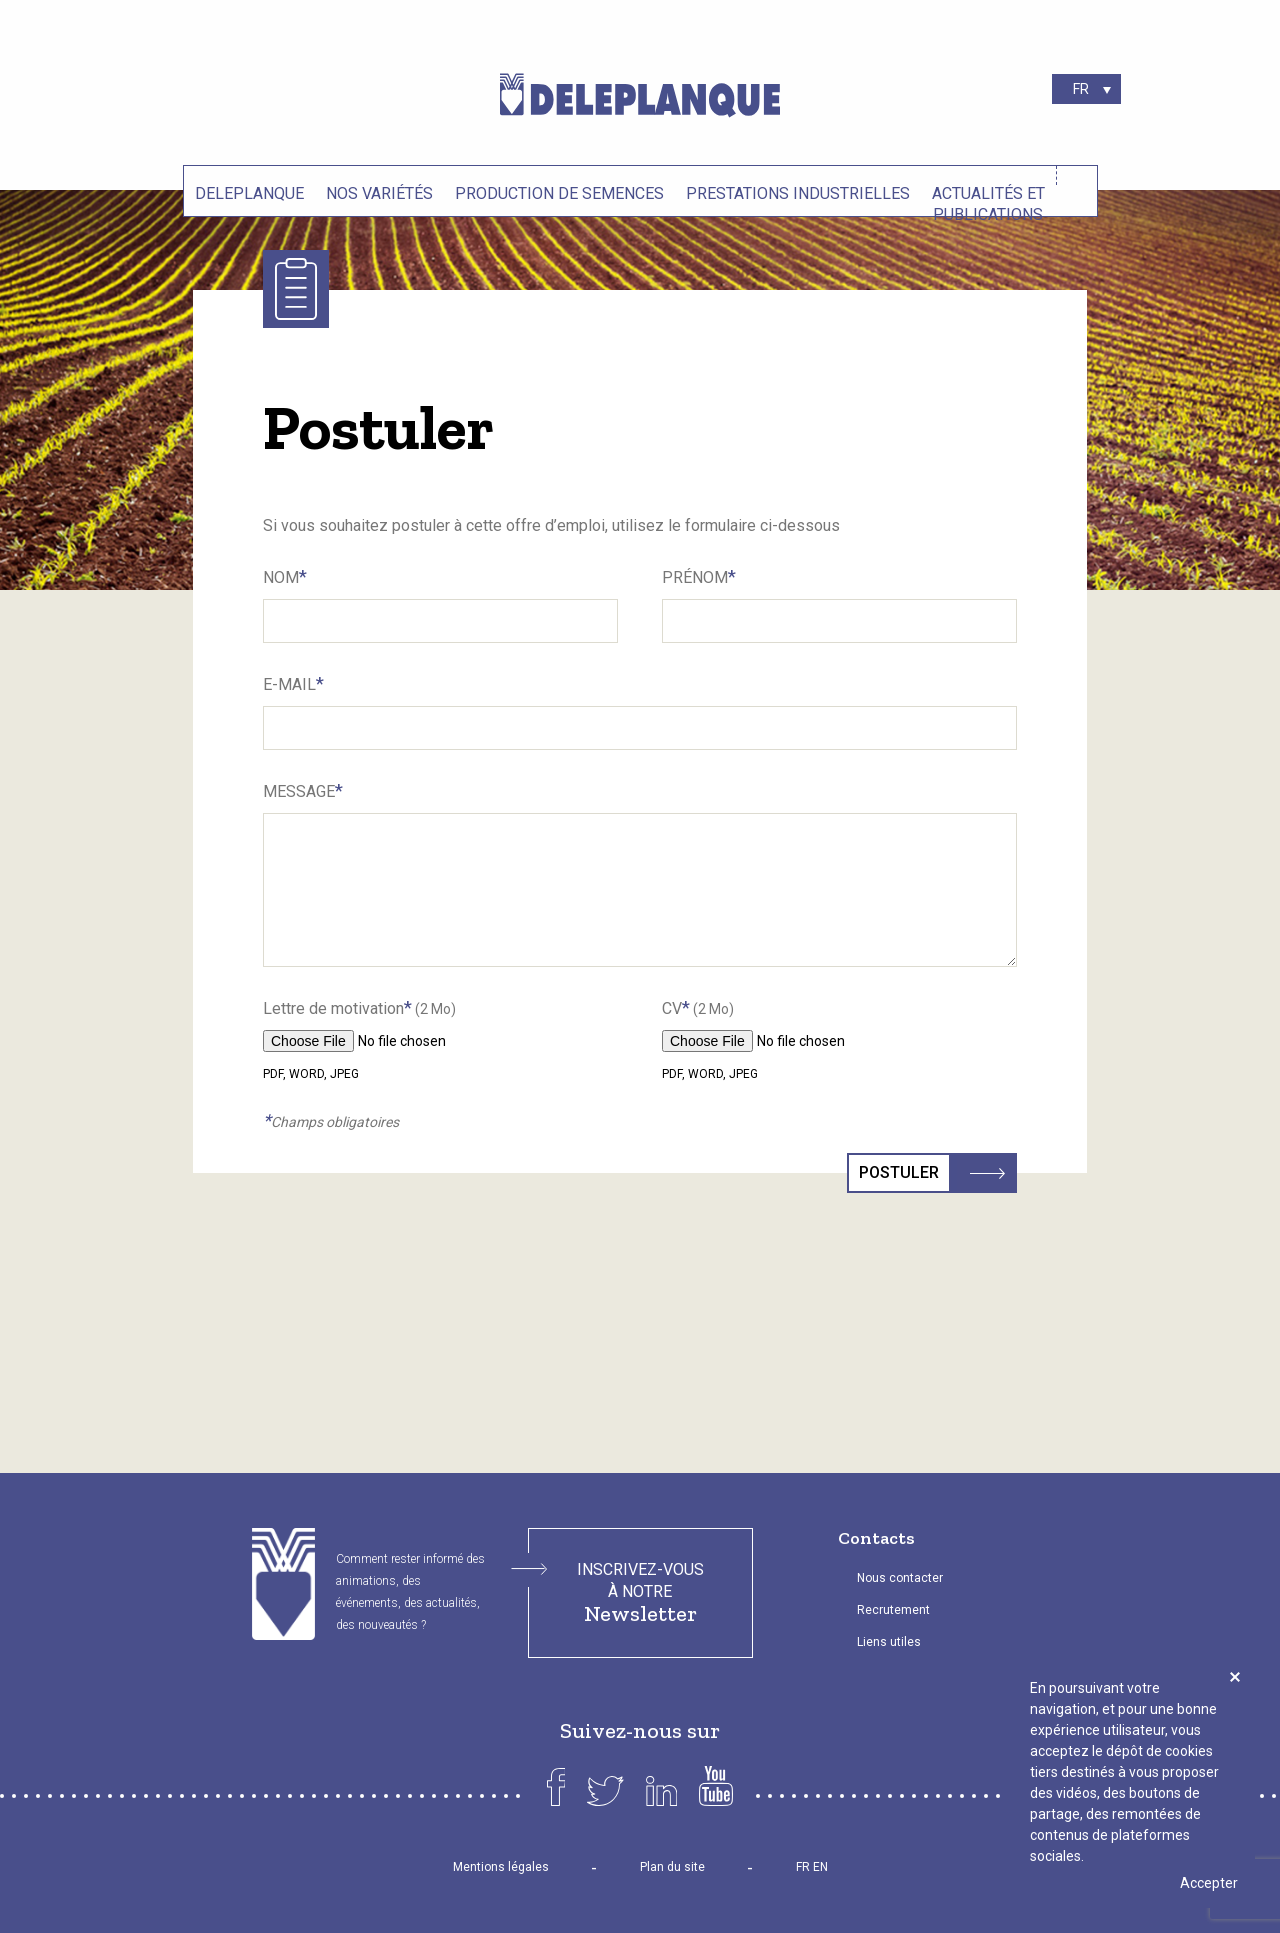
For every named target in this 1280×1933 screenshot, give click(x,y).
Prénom (699, 576)
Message (303, 790)
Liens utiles (889, 1642)
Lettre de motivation (359, 1007)
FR (803, 1867)
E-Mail (293, 683)
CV (698, 1007)
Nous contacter (900, 1578)
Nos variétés (379, 193)
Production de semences (559, 193)
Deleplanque (249, 193)
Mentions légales (501, 1867)
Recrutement (893, 1610)
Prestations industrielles (798, 193)
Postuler (905, 1173)
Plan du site (672, 1867)
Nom (285, 576)
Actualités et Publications (988, 201)
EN (820, 1867)
